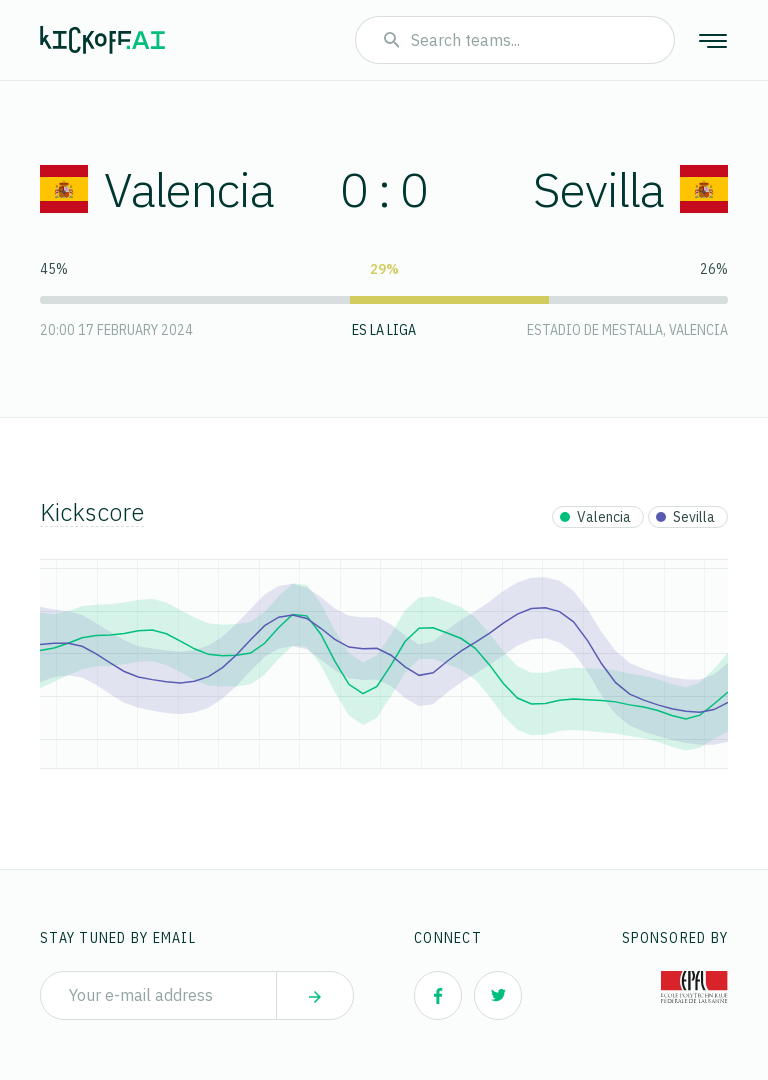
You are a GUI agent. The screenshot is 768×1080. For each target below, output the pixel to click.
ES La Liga (384, 330)
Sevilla (630, 189)
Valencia (157, 189)
